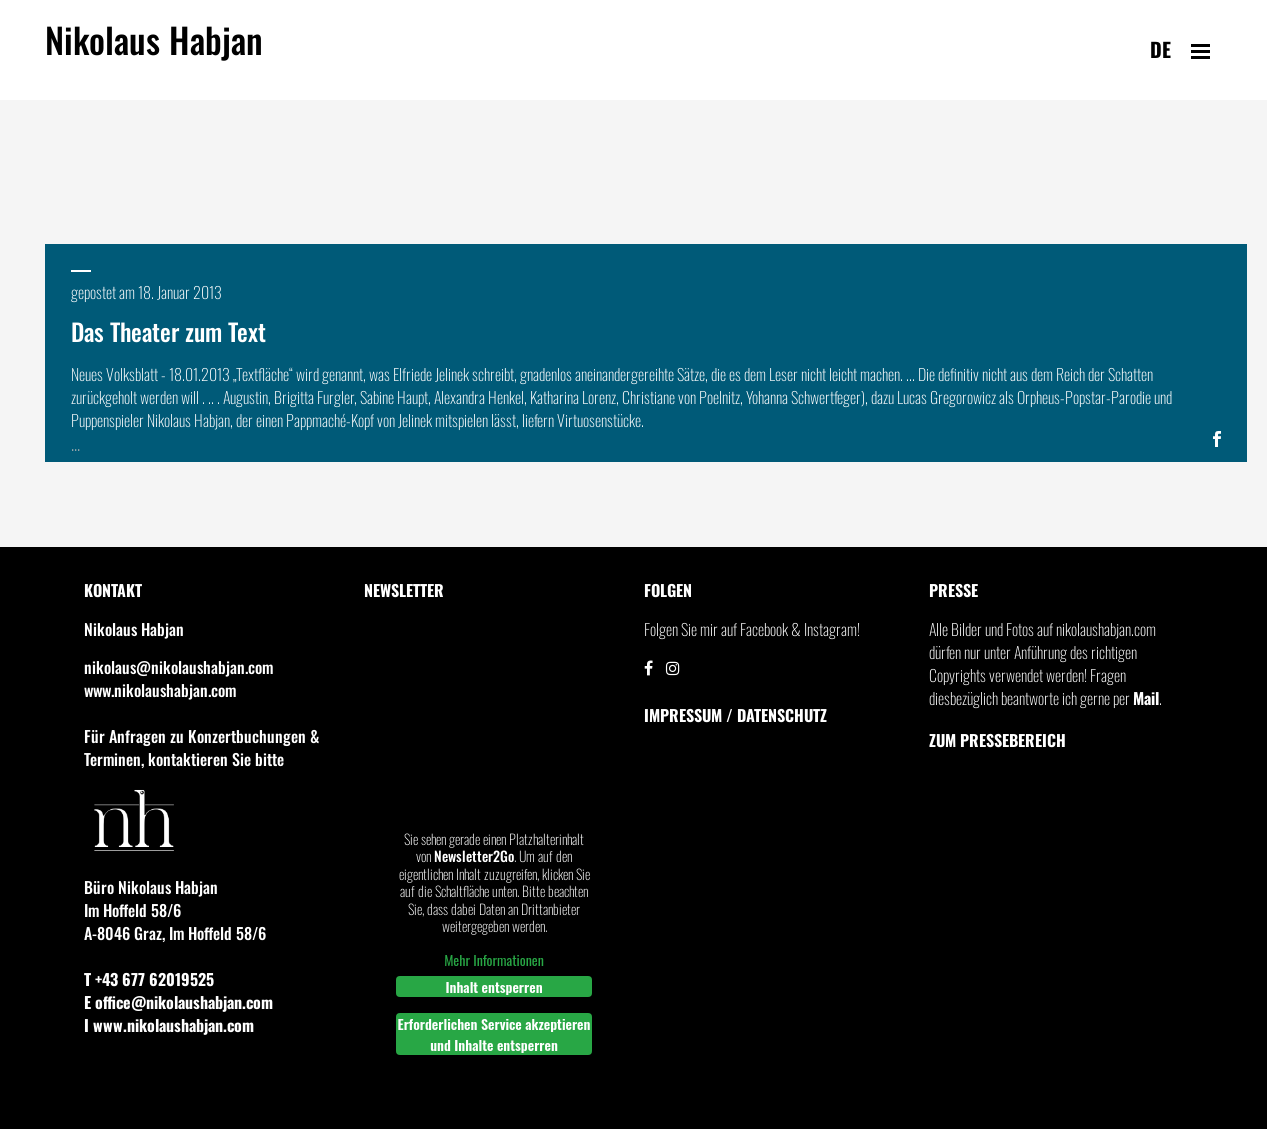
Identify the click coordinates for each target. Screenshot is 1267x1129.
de (1160, 49)
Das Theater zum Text (168, 331)
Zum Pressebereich (997, 740)
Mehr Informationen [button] (494, 960)
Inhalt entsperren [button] (493, 986)
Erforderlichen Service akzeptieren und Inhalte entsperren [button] (493, 1034)
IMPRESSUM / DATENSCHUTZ (735, 715)
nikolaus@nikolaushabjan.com (178, 667)
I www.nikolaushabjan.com (169, 1025)
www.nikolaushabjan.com (160, 690)
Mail (1146, 698)
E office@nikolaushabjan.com (178, 1002)
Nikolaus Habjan (154, 51)
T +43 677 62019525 (149, 979)
